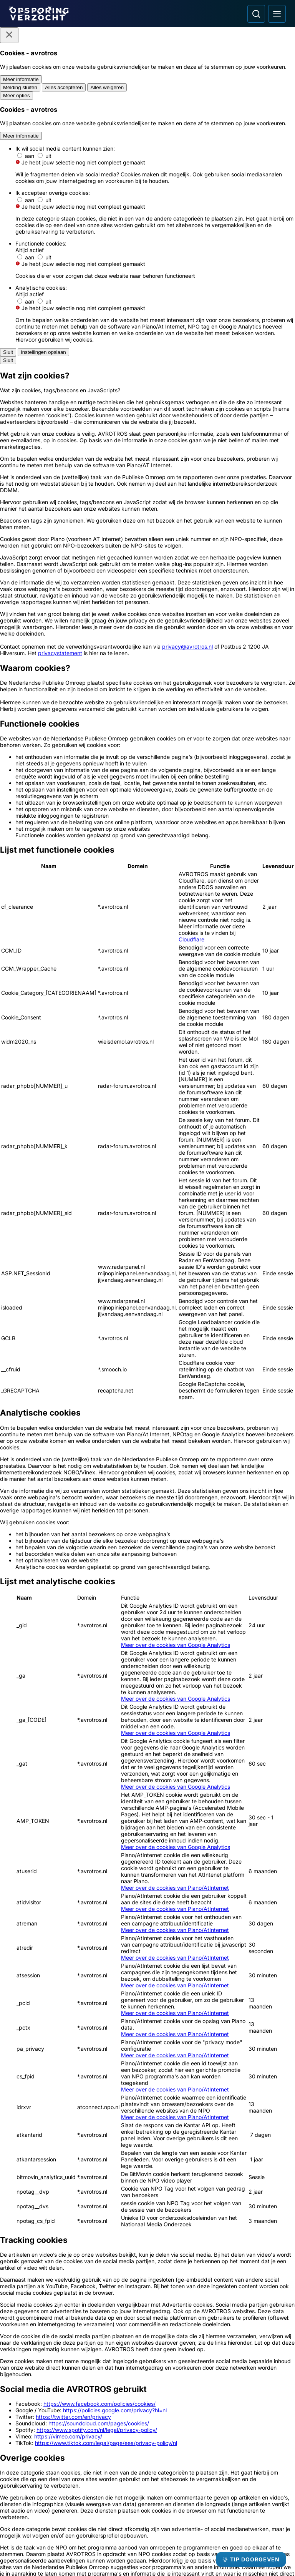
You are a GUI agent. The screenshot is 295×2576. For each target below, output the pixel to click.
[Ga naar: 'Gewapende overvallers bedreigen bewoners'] (183, 2031)
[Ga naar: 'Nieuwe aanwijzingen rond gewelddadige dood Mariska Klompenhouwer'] (112, 2137)
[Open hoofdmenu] (277, 14)
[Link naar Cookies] (76, 2515)
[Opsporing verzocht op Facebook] (159, 2503)
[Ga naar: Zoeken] (256, 14)
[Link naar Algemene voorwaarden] (76, 2487)
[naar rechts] (275, 1890)
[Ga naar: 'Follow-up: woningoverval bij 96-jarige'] (41, 2031)
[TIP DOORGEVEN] (251, 2559)
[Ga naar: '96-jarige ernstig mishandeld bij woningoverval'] (112, 2031)
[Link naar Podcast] (76, 2446)
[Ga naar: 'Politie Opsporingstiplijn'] (53, 2261)
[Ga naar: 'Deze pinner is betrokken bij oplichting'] (253, 2031)
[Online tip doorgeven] (147, 1723)
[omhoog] (275, 1867)
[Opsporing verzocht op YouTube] (199, 2503)
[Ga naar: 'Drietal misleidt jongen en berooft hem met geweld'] (253, 2137)
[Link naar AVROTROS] (125, 2552)
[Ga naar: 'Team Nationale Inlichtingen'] (242, 2261)
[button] (147, 1840)
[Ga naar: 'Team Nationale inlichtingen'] (147, 1613)
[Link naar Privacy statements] (76, 2501)
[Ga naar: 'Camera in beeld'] (147, 2363)
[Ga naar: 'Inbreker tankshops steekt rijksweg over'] (41, 2137)
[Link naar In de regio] (76, 2459)
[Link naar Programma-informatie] (76, 2473)
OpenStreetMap (242, 1915)
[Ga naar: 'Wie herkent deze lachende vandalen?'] (183, 2137)
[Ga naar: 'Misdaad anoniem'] (59, 1609)
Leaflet (210, 1915)
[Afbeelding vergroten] (280, 540)
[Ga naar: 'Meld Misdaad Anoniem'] (147, 2261)
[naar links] (275, 1878)
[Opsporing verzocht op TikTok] (219, 2503)
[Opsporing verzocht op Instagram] (179, 2503)
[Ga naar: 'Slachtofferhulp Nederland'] (53, 2363)
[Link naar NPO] (168, 2552)
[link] (76, 1951)
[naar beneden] (275, 1901)
